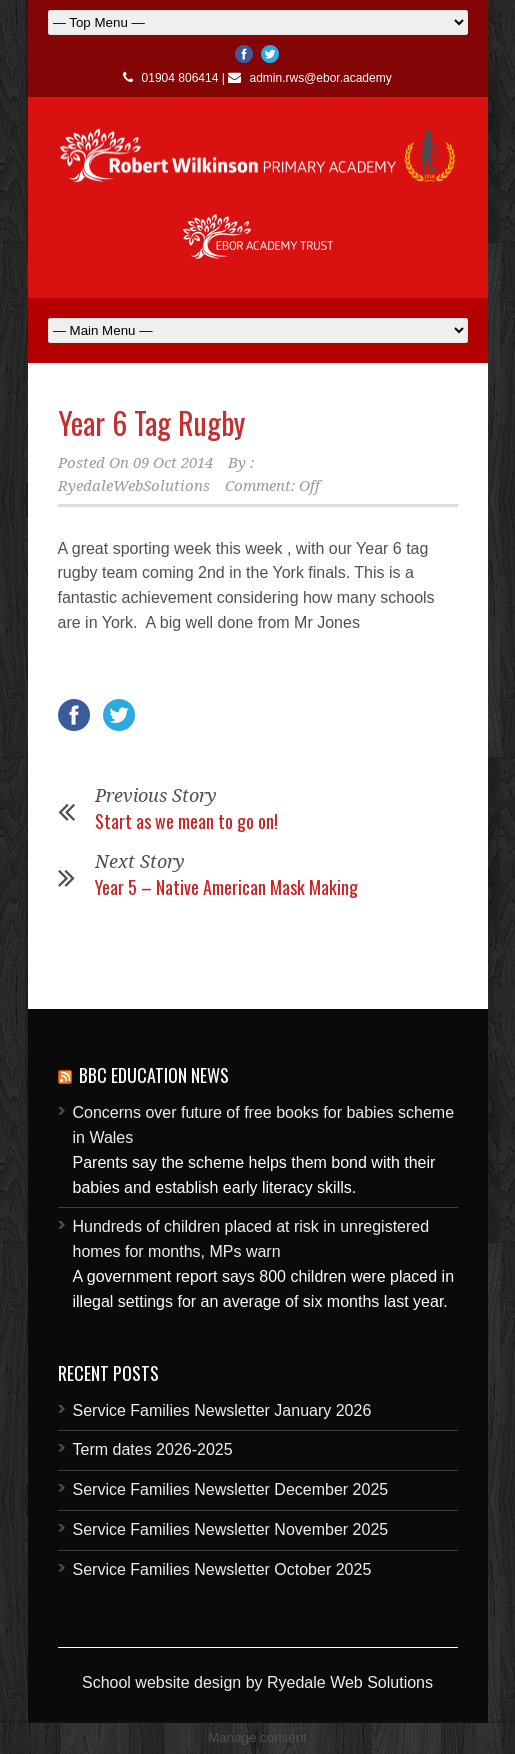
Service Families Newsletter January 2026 (222, 1410)
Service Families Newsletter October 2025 (222, 1569)
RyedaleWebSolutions (134, 486)
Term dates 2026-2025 (153, 1449)
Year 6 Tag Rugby (151, 422)
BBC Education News (154, 1075)
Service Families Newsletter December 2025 (231, 1489)
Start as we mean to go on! (186, 821)
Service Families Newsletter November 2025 (231, 1529)
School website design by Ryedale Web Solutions (257, 1682)
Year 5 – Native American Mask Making (226, 887)
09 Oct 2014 (173, 463)
